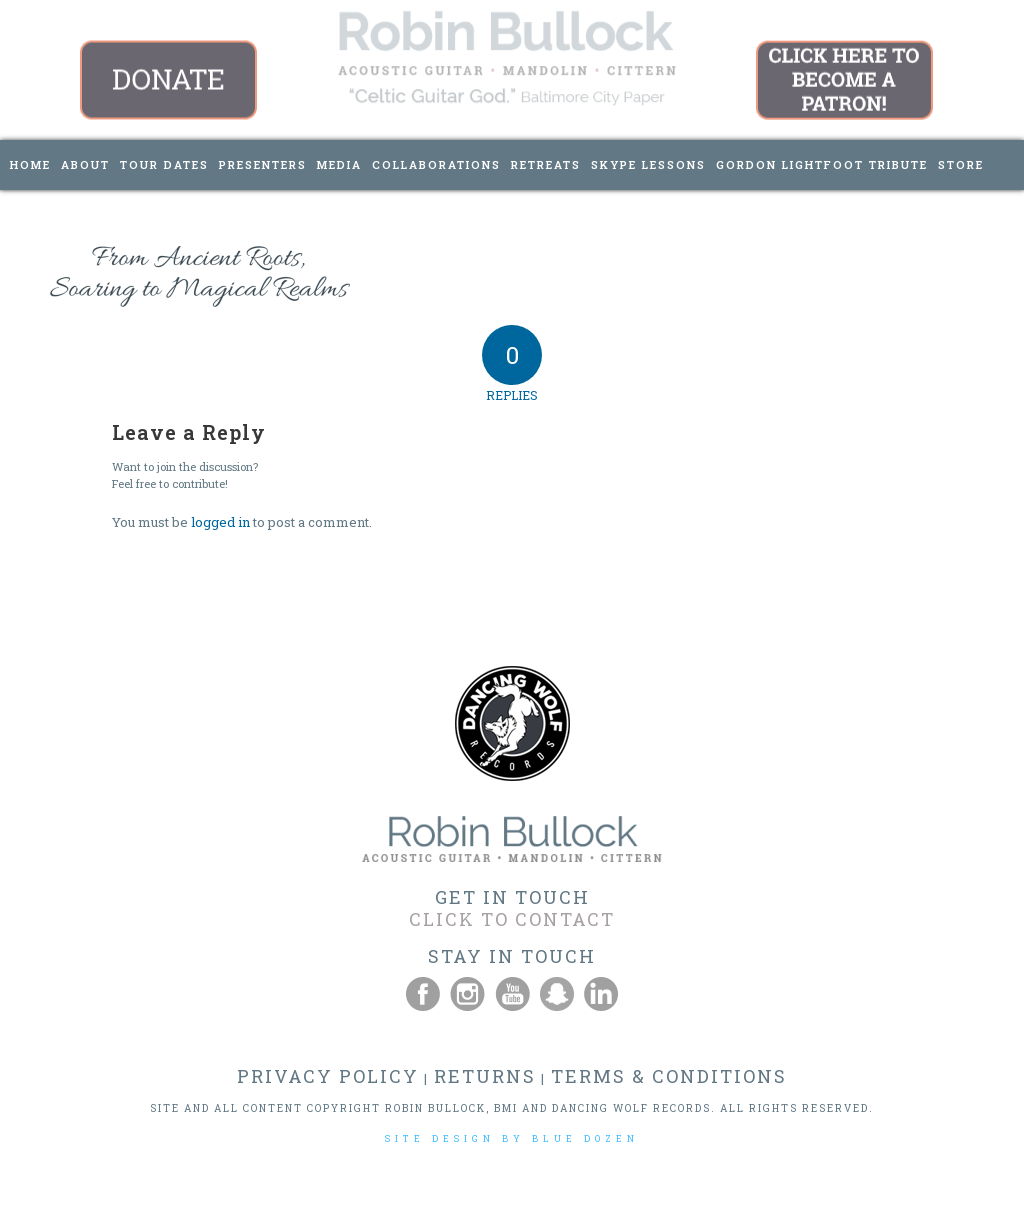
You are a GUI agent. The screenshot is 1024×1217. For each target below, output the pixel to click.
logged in (220, 522)
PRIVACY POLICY (328, 1076)
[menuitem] (30, 165)
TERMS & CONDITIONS (669, 1076)
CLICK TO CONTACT (512, 919)
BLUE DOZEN (585, 1138)
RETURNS (485, 1076)
